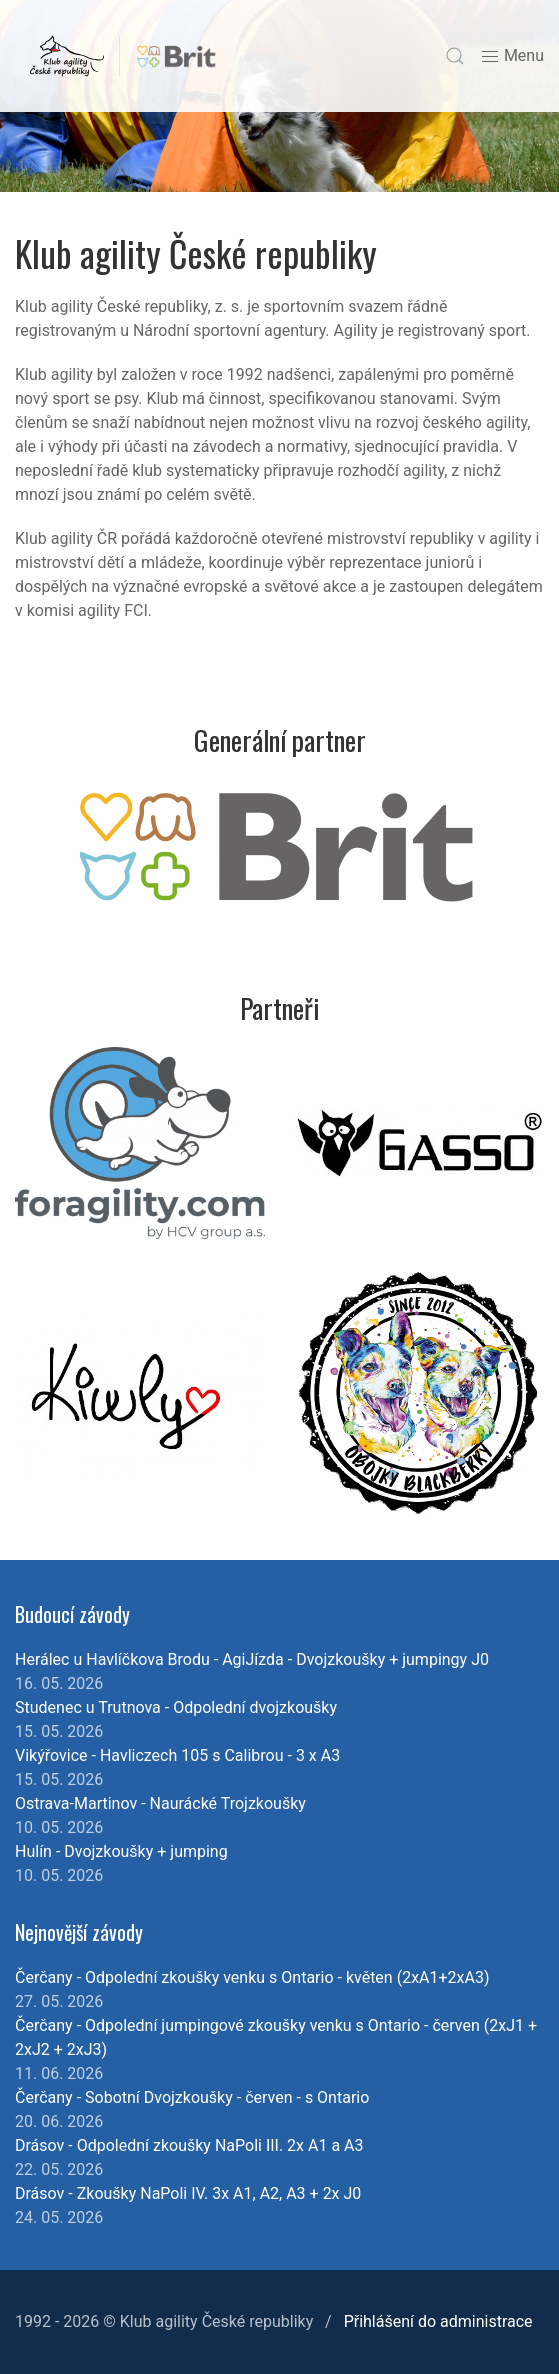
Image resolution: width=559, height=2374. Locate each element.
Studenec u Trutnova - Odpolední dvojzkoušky (176, 1707)
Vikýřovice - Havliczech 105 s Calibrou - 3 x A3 (177, 1755)
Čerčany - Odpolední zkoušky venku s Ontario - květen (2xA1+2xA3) (252, 1977)
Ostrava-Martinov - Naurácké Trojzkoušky (160, 1803)
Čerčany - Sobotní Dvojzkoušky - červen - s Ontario (192, 2097)
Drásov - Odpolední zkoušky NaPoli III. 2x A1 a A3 (189, 2145)
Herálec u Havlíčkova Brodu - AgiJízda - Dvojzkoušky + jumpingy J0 (252, 1659)
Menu (512, 56)
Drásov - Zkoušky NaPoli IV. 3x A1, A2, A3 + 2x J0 (188, 2193)
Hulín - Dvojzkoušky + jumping (121, 1851)
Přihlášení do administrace (438, 2321)
